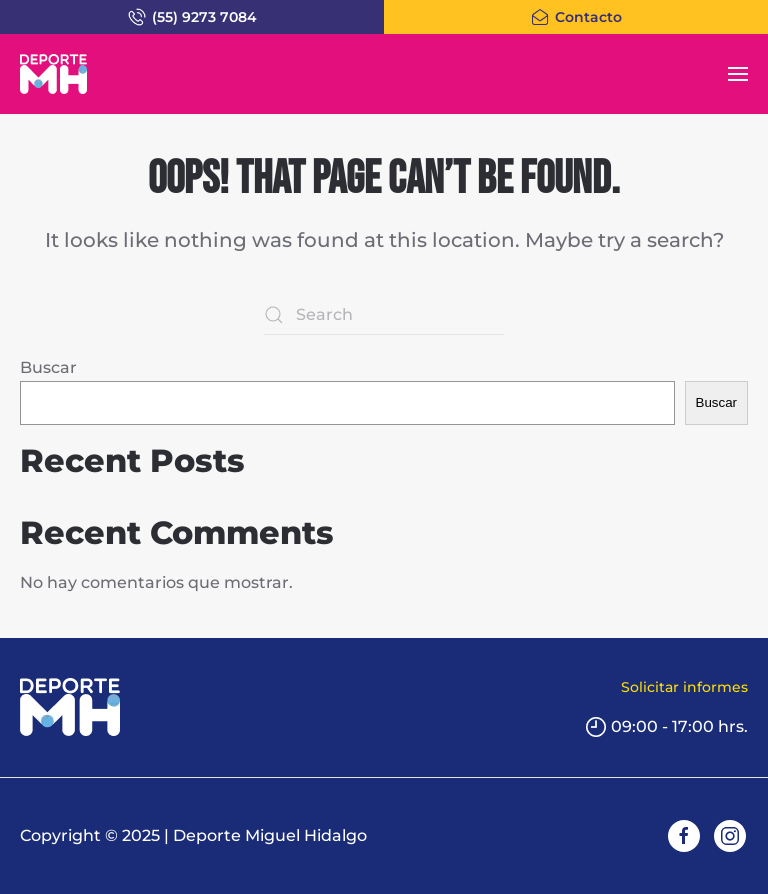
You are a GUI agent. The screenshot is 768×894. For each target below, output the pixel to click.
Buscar (48, 367)
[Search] (384, 315)
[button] (738, 74)
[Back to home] (53, 74)
